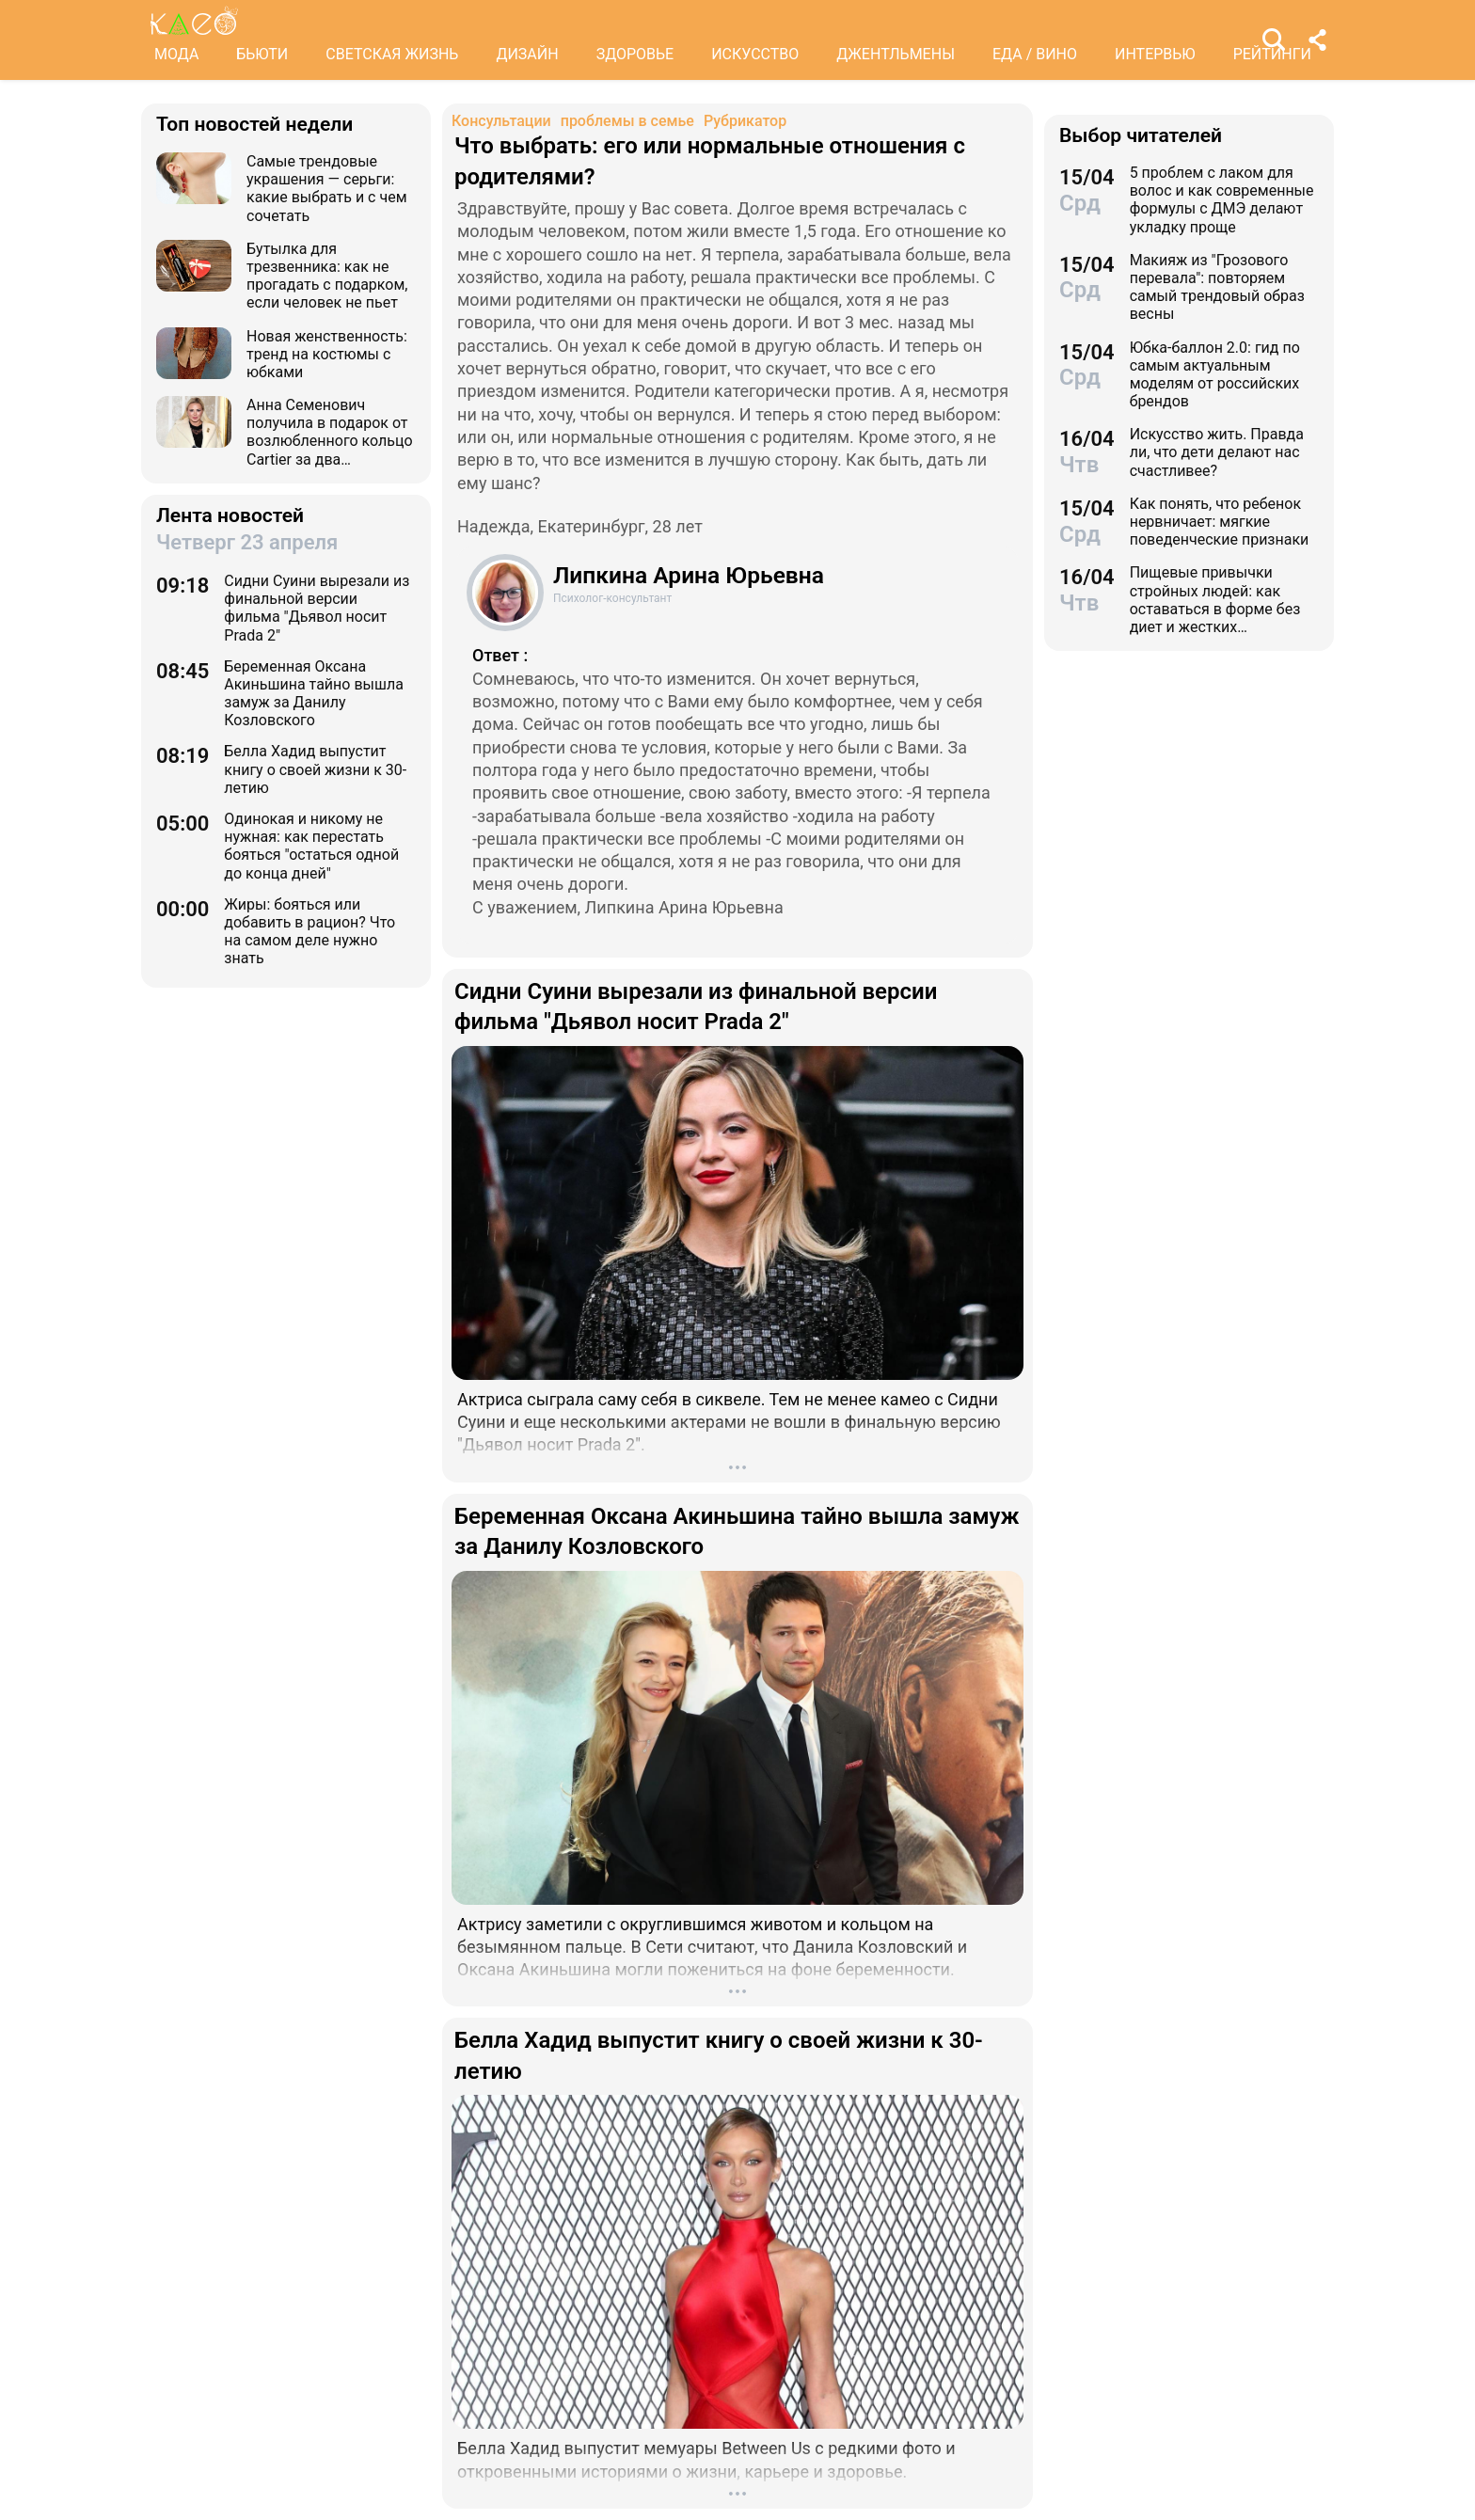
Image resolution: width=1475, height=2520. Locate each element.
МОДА (176, 54)
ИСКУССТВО (755, 54)
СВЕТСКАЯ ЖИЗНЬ (391, 54)
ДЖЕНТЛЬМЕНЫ (895, 54)
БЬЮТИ (262, 54)
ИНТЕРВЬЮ (1155, 54)
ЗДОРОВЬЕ (635, 54)
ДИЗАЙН (527, 54)
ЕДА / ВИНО (1034, 54)
